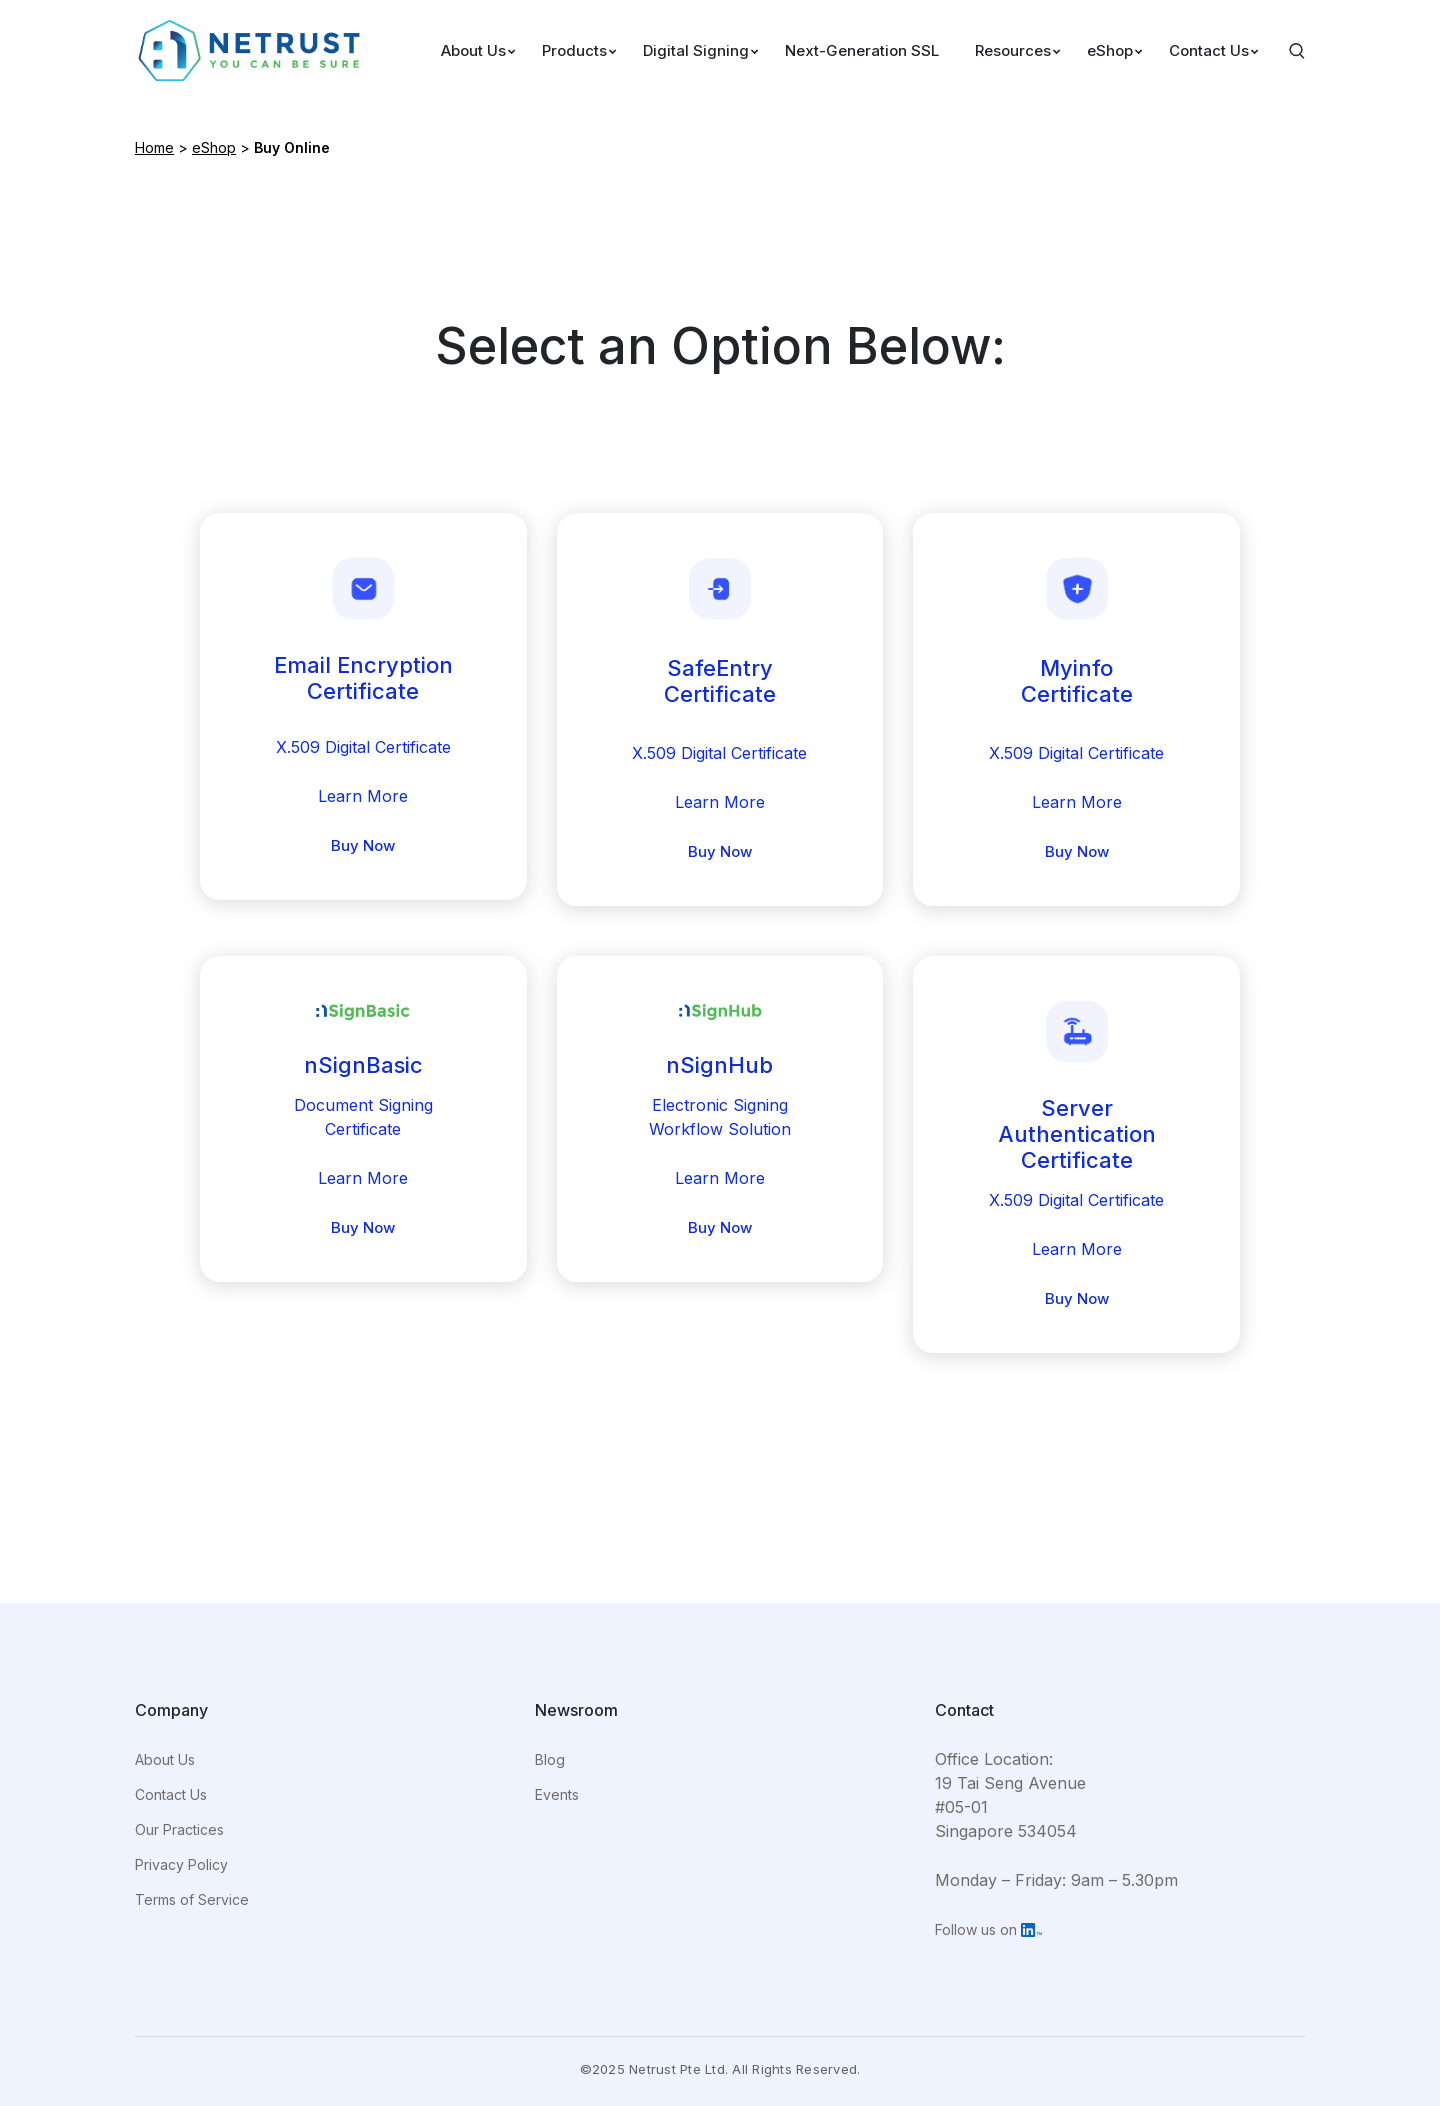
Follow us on (988, 1929)
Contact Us (171, 1794)
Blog (550, 1759)
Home (154, 147)
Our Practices (179, 1829)
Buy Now (363, 845)
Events (557, 1794)
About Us (165, 1759)
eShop (214, 147)
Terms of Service (192, 1899)
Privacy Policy (181, 1864)
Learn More (363, 796)
